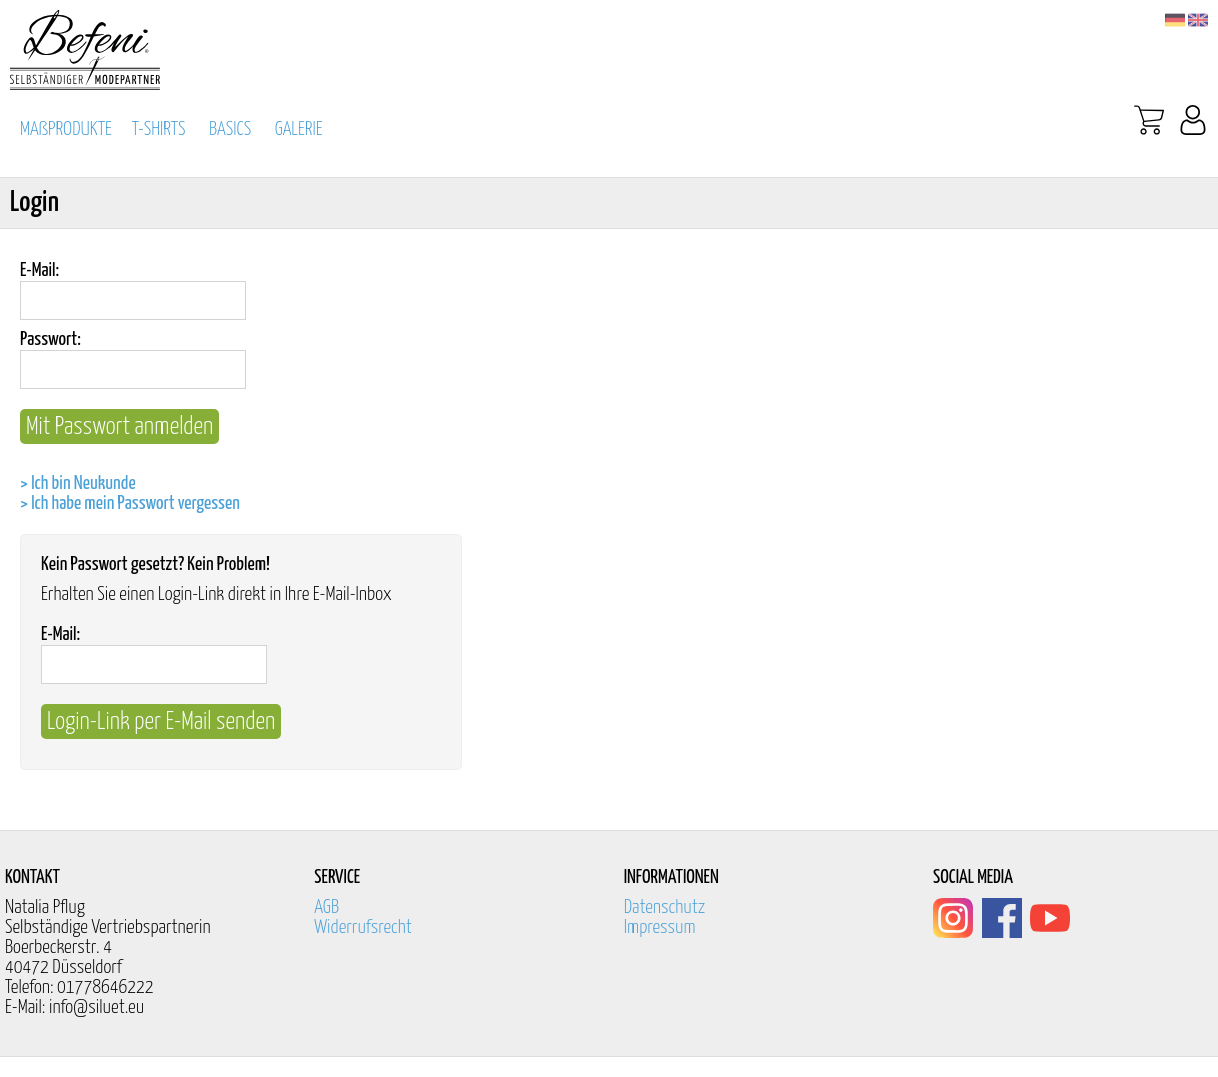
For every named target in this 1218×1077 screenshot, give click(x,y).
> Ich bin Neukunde (78, 483)
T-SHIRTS (159, 129)
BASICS (230, 129)
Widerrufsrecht (363, 927)
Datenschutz (665, 907)
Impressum (660, 927)
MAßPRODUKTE (66, 129)
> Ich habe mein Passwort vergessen (130, 503)
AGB (326, 907)
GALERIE (299, 129)
